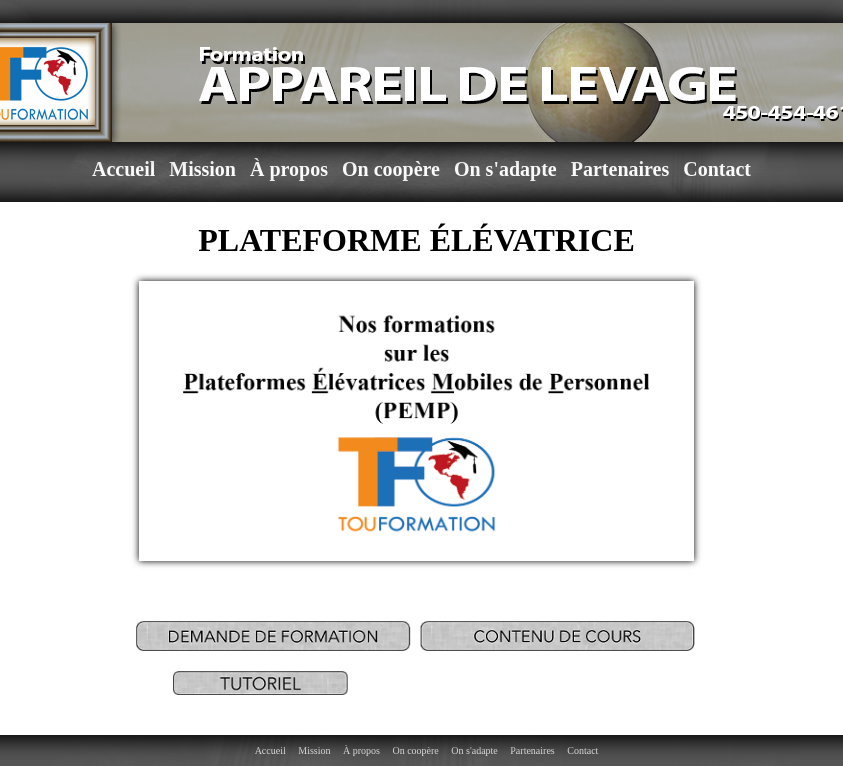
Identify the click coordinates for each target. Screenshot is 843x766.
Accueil (123, 169)
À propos (289, 169)
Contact (717, 169)
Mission (202, 169)
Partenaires (620, 169)
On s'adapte (505, 169)
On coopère (391, 169)
